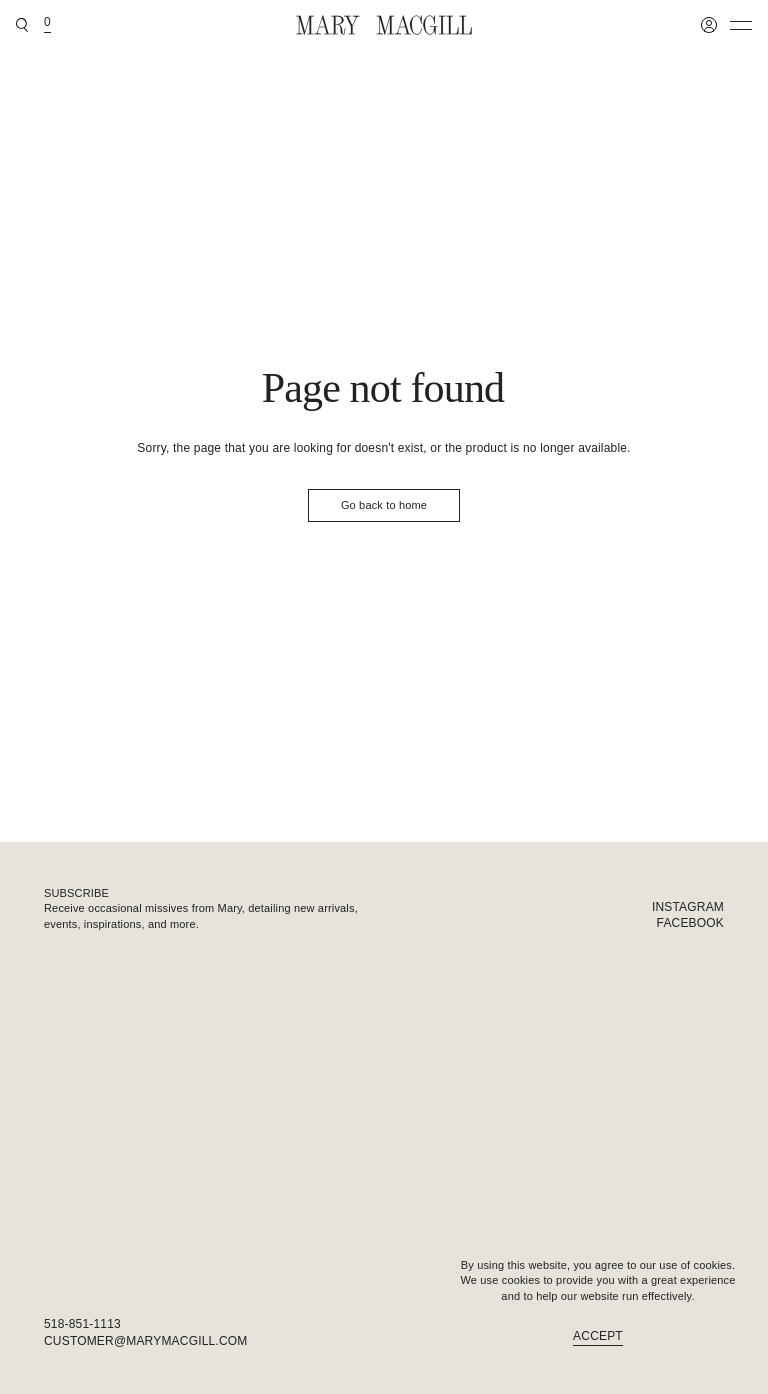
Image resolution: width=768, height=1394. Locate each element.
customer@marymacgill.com (145, 1341)
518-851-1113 (82, 1324)
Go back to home (384, 505)
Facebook (690, 923)
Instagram (688, 907)
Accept (598, 1336)
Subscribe (76, 893)
